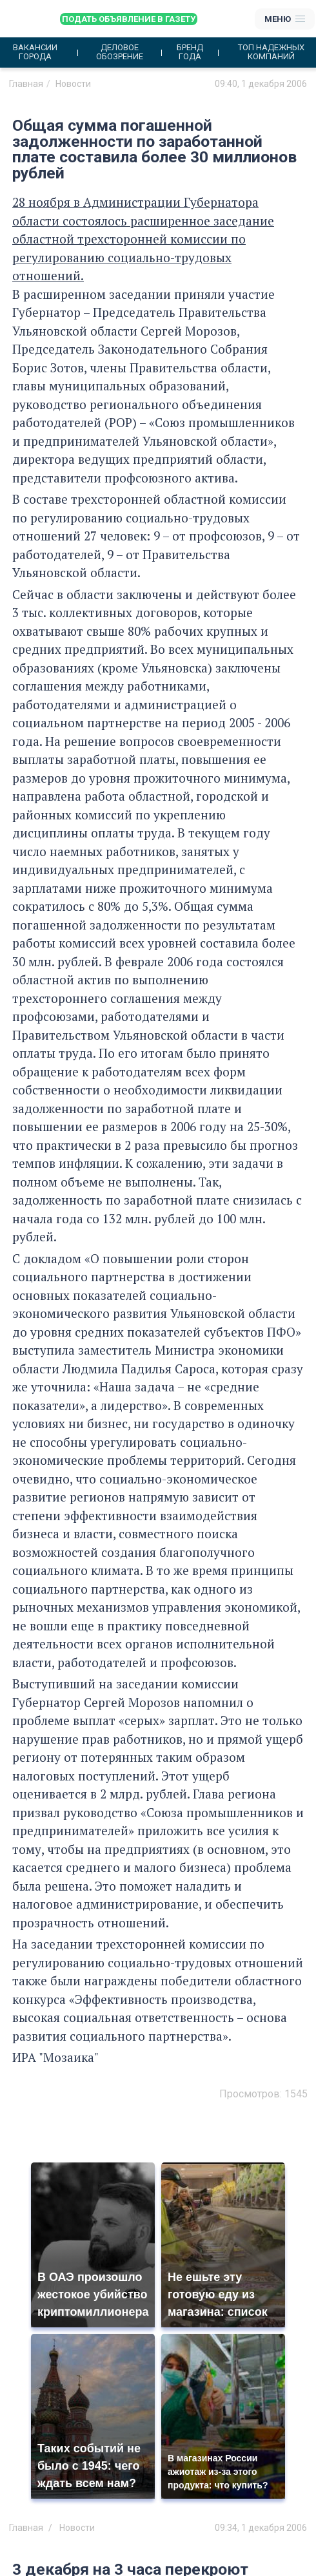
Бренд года (190, 52)
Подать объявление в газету (128, 19)
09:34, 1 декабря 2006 (261, 2528)
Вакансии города (35, 52)
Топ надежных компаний (271, 52)
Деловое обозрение (119, 52)
